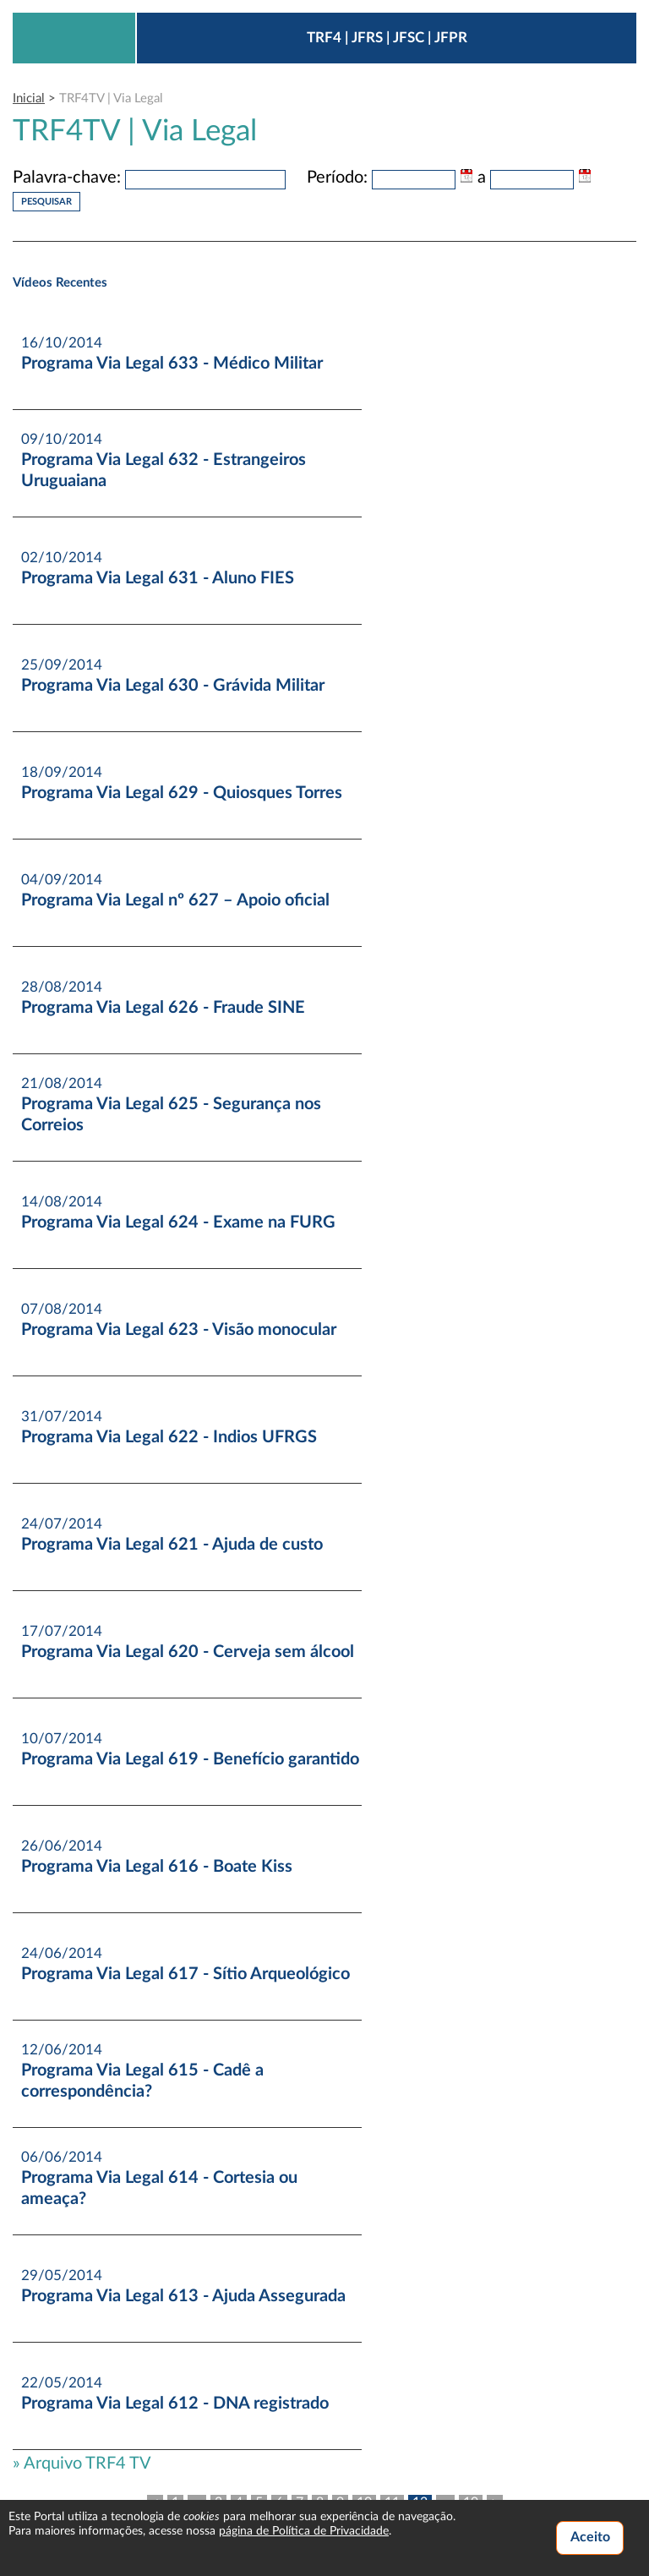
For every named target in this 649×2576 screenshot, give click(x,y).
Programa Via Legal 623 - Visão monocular (178, 1329)
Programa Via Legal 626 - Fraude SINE (163, 1007)
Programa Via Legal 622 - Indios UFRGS (169, 1437)
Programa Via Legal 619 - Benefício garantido (190, 1759)
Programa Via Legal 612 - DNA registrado (175, 2403)
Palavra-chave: (67, 177)
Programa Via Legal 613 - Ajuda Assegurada (183, 2296)
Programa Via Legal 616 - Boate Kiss (156, 1866)
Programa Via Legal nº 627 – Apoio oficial (175, 900)
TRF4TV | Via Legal (111, 98)
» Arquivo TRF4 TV (82, 2463)
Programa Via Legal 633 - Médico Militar (172, 363)
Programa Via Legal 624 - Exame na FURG (178, 1222)
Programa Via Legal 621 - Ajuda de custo (172, 1544)
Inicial (29, 98)
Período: (337, 177)
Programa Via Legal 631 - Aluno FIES (157, 578)
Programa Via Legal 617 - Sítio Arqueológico (185, 1974)
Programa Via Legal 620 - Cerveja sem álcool (187, 1651)
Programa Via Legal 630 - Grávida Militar (172, 685)
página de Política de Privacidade (304, 2531)
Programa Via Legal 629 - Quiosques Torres (181, 793)
